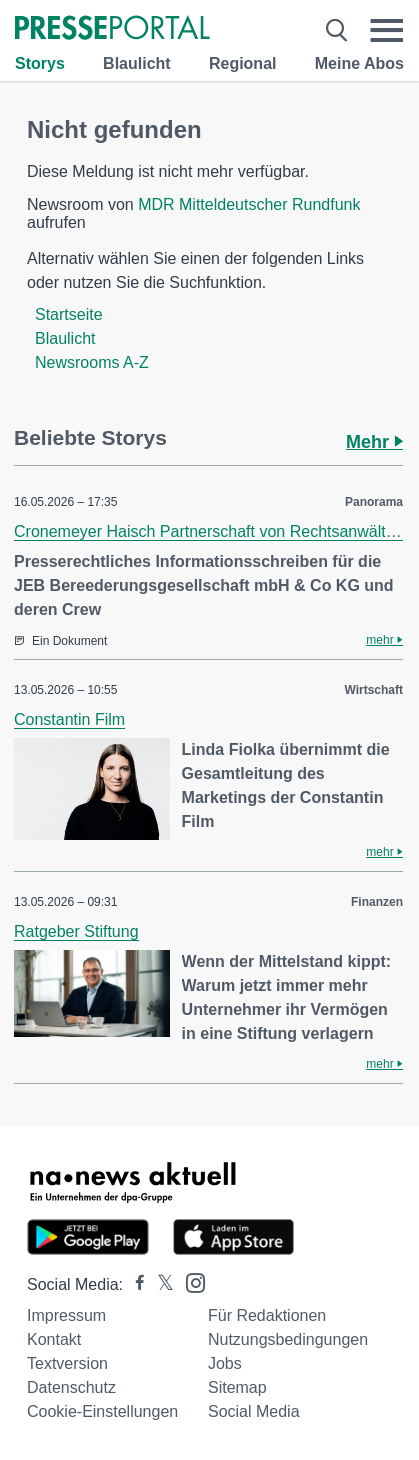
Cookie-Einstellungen (102, 1411)
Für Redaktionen (267, 1315)
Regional (243, 63)
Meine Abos (359, 63)
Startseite (69, 314)
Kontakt (54, 1339)
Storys (40, 63)
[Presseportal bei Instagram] (189, 1281)
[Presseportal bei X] (159, 1284)
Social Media (254, 1411)
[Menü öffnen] (386, 30)
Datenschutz (71, 1387)
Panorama (374, 502)
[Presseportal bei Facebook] (134, 1284)
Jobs (225, 1363)
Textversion (67, 1363)
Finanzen (377, 902)
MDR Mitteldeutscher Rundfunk (249, 204)
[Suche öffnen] (337, 30)
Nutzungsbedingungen (288, 1339)
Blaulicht (137, 63)
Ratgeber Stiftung (76, 931)
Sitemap (237, 1387)
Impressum (66, 1315)
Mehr (374, 442)
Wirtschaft (373, 690)
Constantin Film (69, 719)
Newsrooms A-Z (92, 362)
